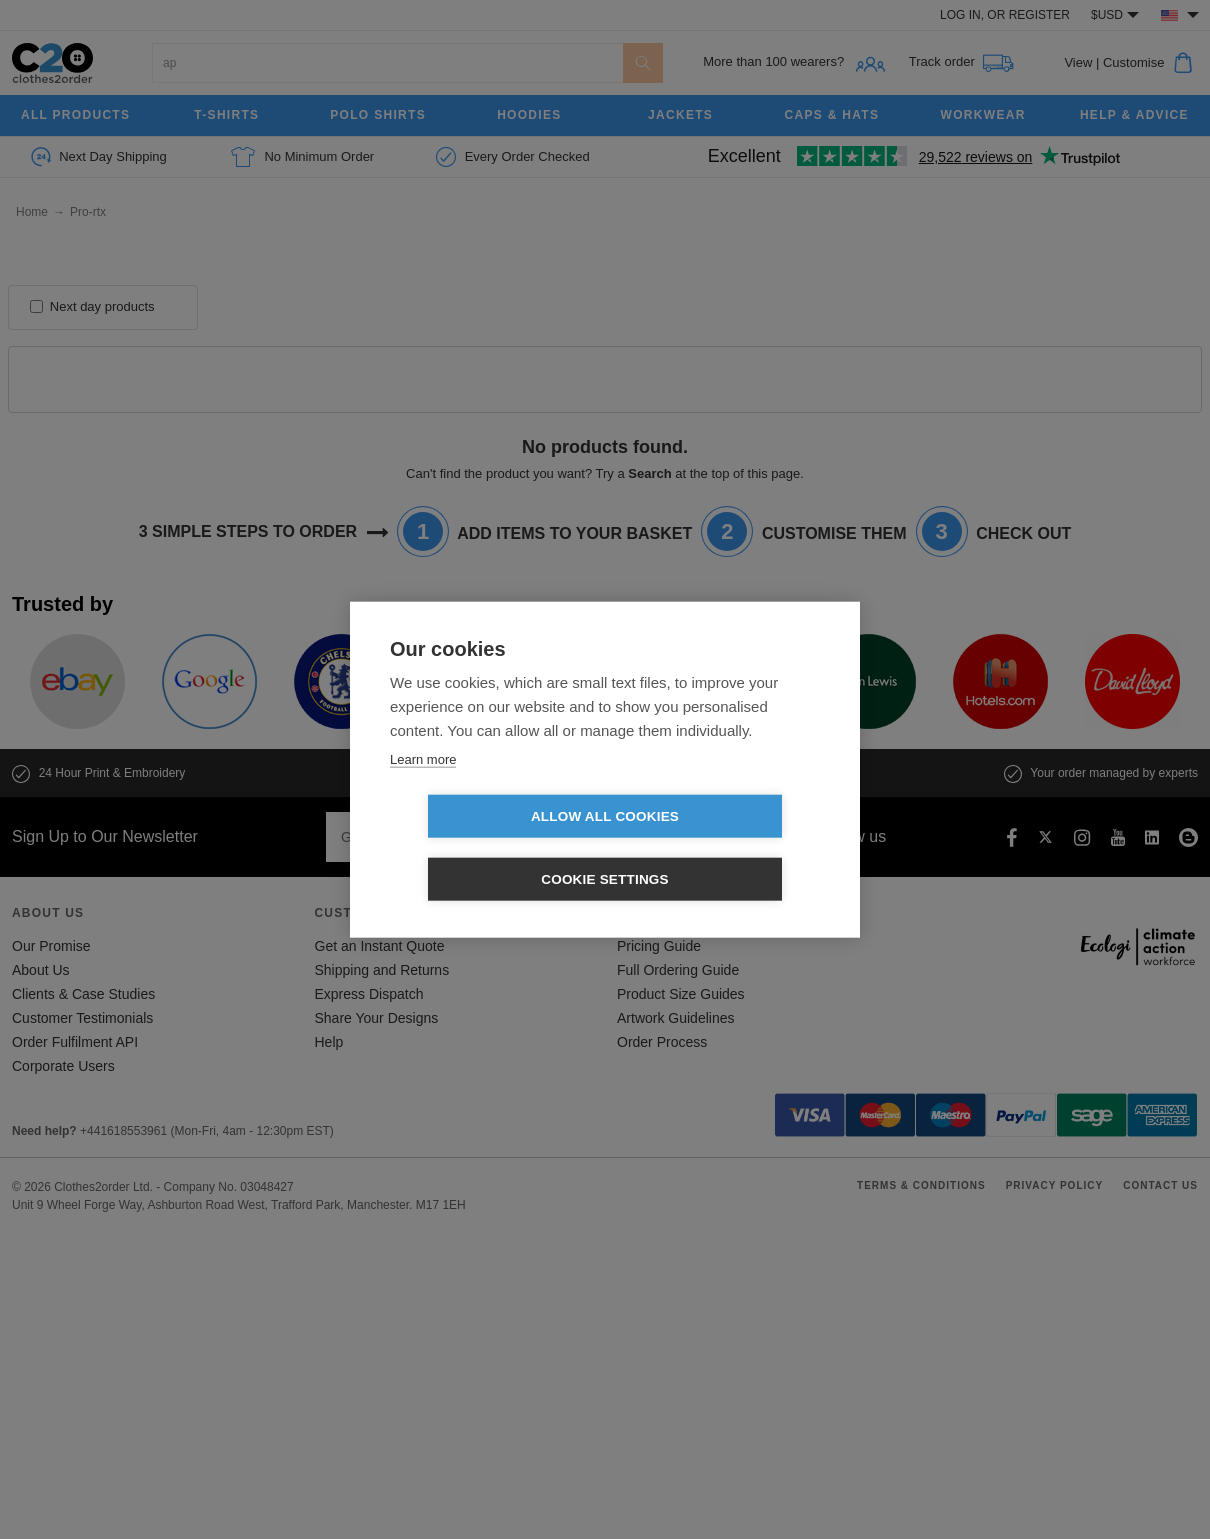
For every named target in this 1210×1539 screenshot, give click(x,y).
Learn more (423, 790)
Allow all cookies (490, 848)
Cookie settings (720, 848)
